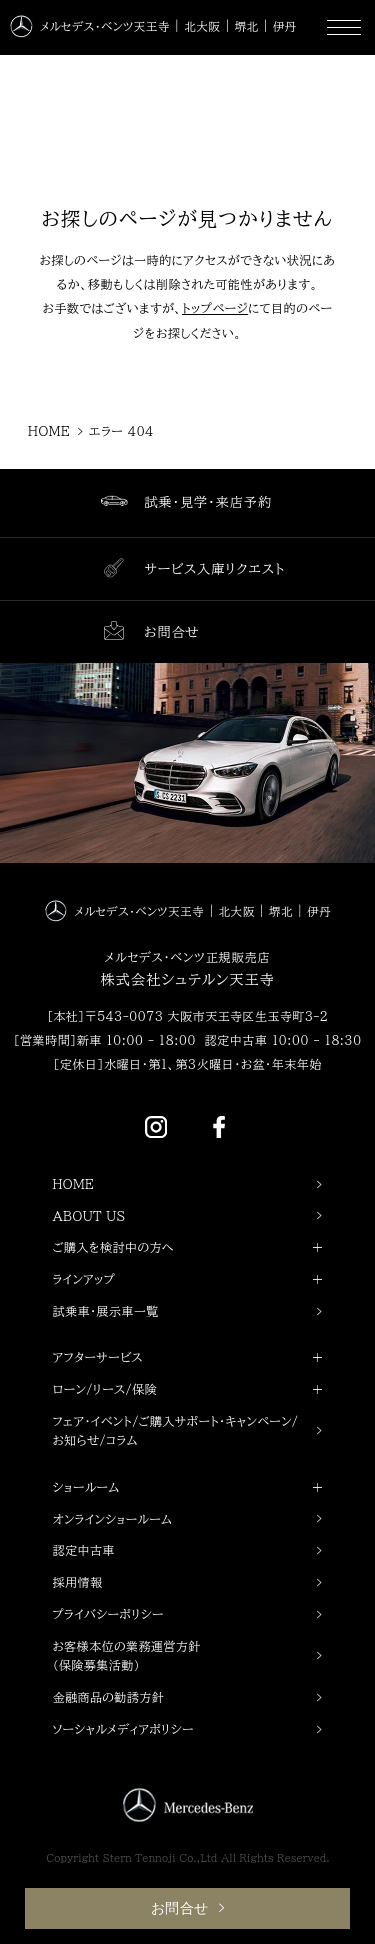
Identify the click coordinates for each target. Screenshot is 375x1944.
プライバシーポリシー (108, 1614)
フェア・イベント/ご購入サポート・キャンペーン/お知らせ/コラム (176, 1431)
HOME (74, 1184)
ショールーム (188, 1488)
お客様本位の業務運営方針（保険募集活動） (127, 1656)
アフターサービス (188, 1358)
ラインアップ (188, 1280)
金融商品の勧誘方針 (109, 1697)
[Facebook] (219, 1125)
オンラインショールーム (113, 1519)
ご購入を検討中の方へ (188, 1248)
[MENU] (344, 27)
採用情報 (78, 1582)
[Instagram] (156, 1125)
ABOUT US (89, 1216)
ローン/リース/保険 (188, 1390)
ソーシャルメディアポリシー (123, 1729)
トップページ (215, 308)
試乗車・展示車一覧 (106, 1311)
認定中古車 (84, 1550)
